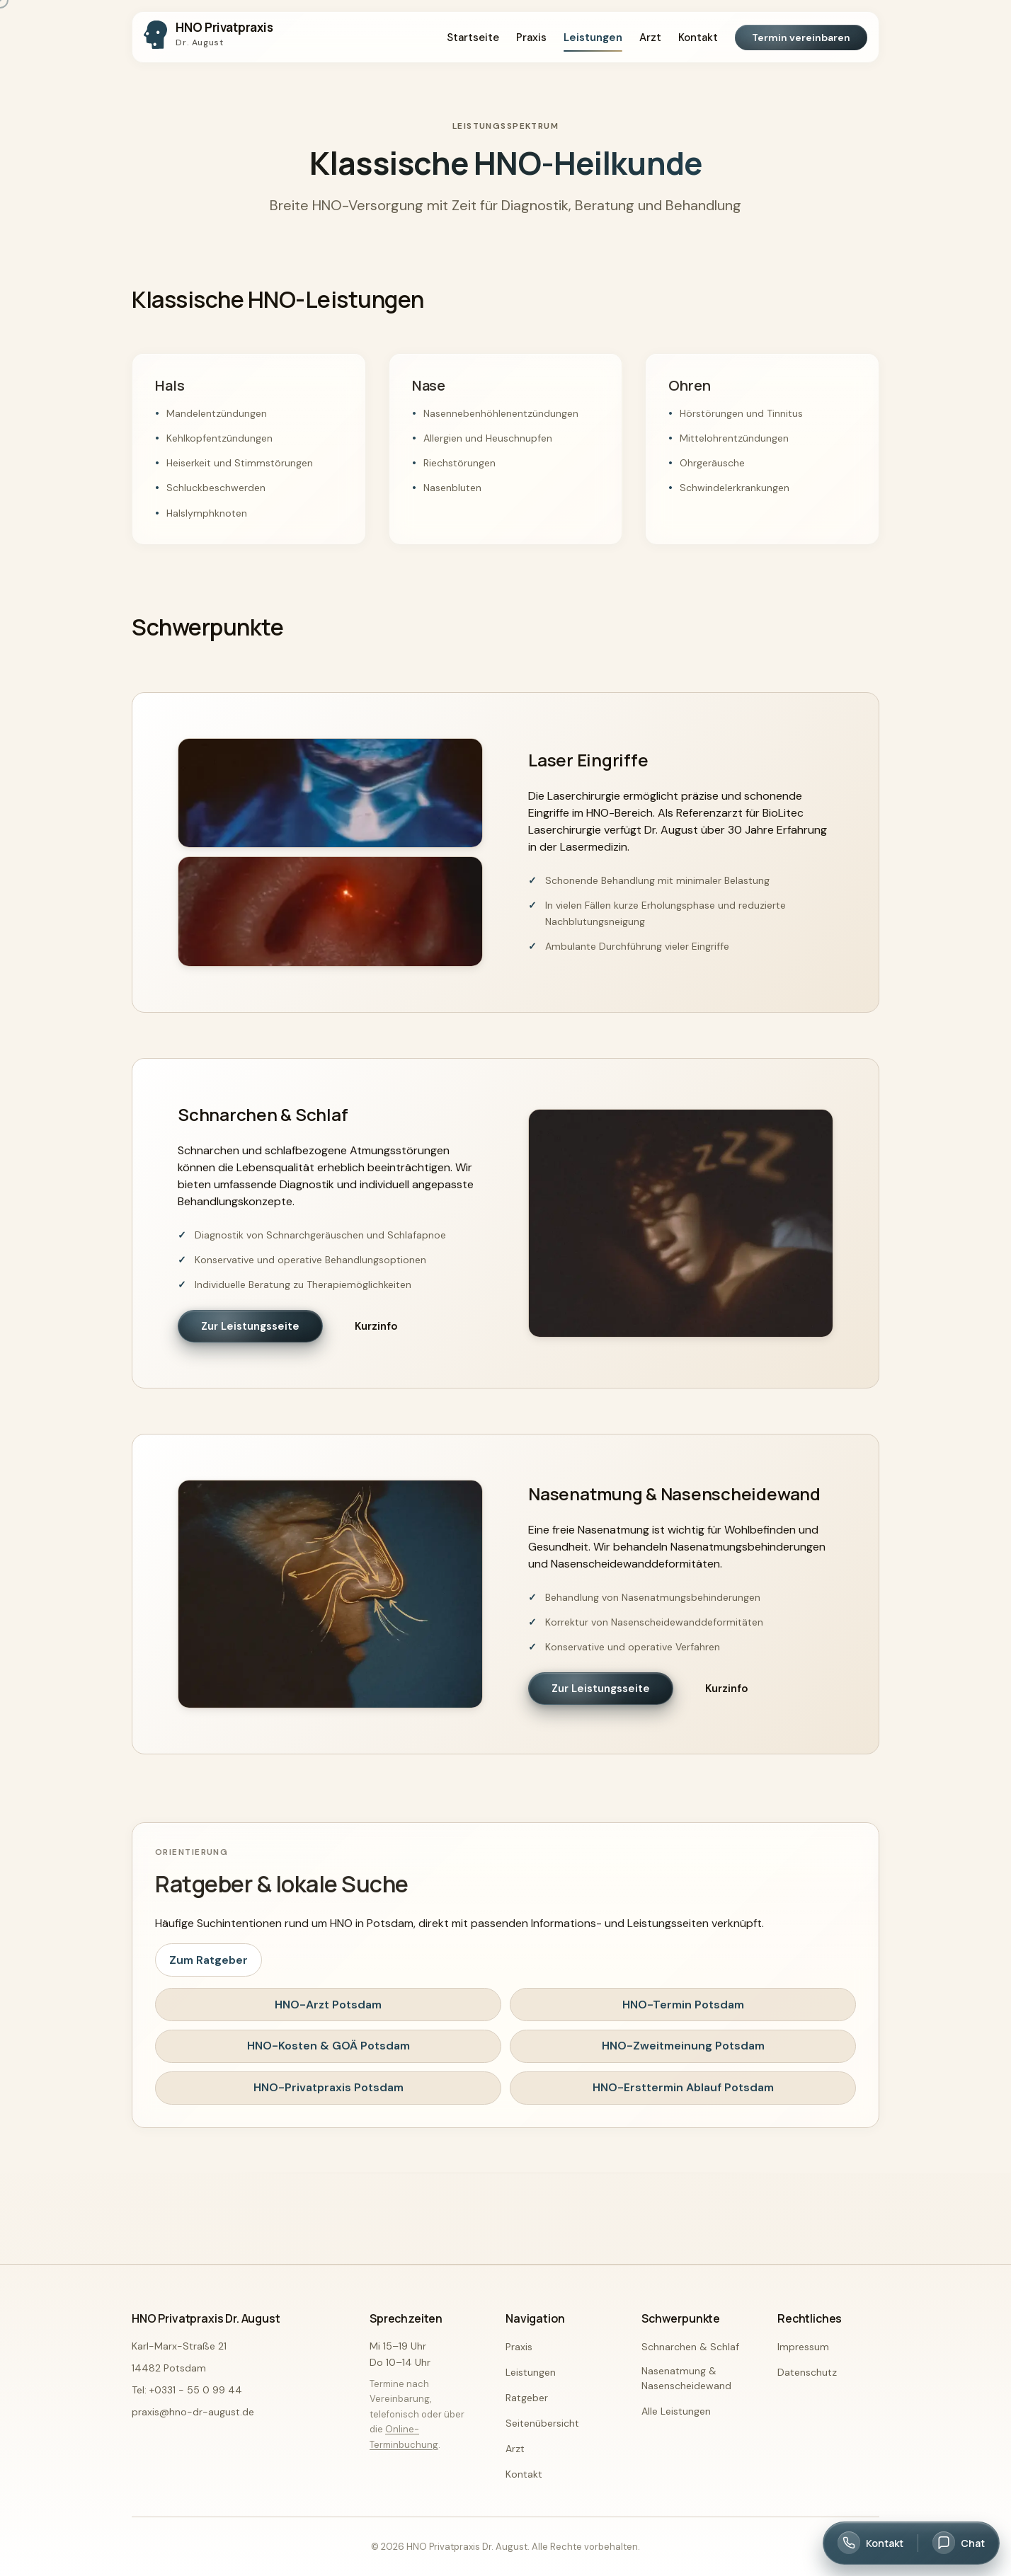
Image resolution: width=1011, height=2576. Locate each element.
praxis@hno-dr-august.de (193, 2411)
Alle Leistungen (676, 2411)
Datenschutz (807, 2372)
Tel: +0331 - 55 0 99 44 (187, 2390)
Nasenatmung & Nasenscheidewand (686, 2378)
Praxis (531, 37)
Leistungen (593, 37)
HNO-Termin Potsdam (683, 2004)
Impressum (803, 2346)
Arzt (650, 37)
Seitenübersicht (542, 2423)
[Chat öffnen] (958, 2543)
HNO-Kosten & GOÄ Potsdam (328, 2045)
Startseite (473, 37)
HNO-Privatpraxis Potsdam (328, 2087)
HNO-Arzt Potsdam (328, 2004)
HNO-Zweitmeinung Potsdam (683, 2045)
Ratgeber (527, 2397)
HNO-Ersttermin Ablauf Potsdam (683, 2087)
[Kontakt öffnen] (870, 2543)
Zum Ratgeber (208, 1960)
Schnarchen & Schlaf (690, 2346)
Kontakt (698, 37)
